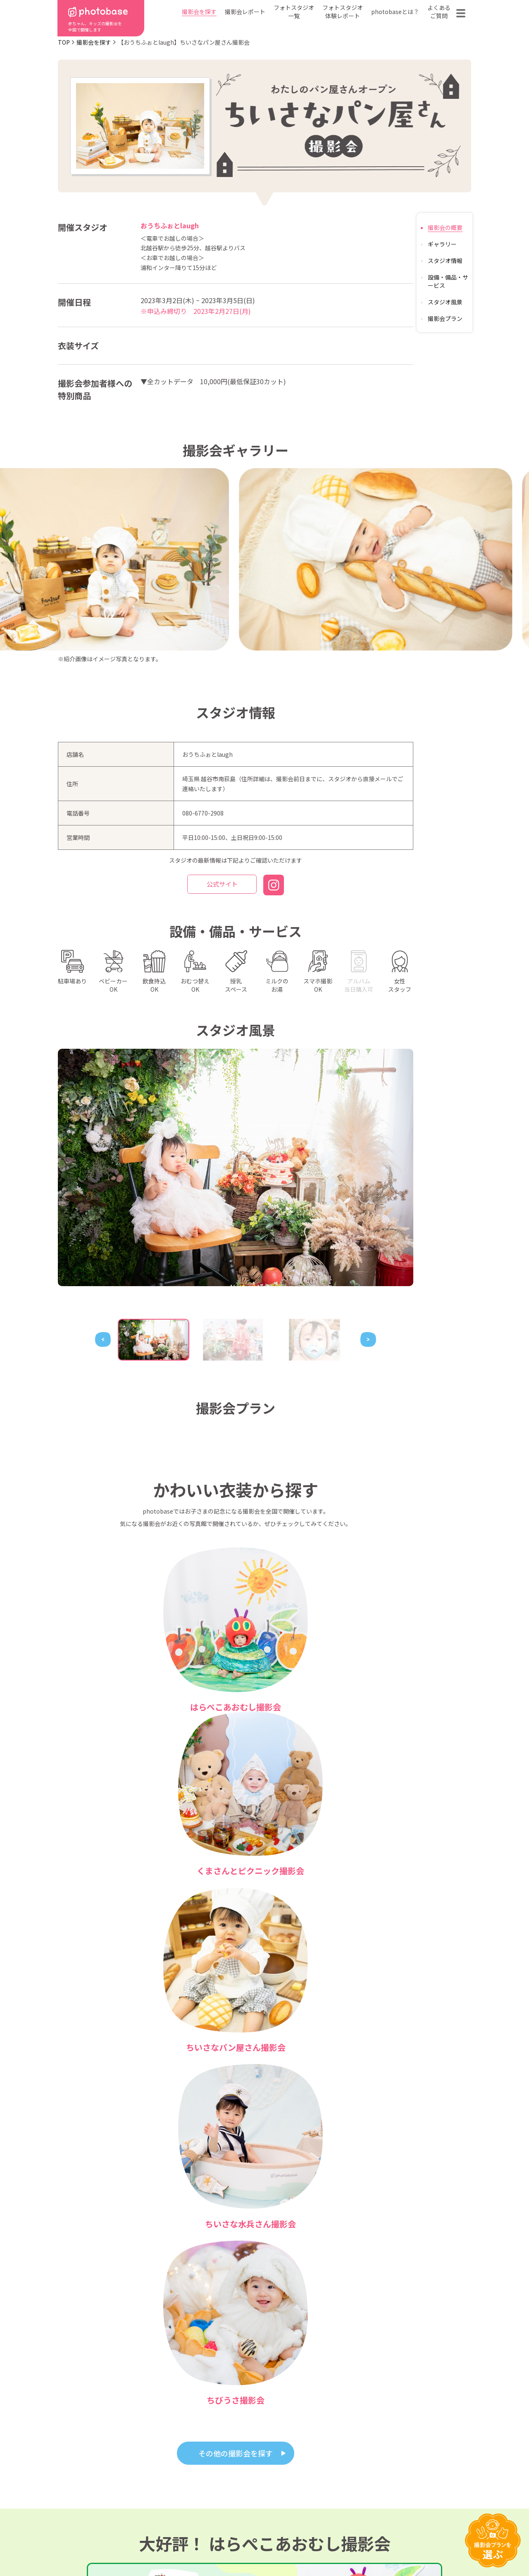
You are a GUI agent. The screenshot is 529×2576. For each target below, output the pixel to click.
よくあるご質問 (438, 11)
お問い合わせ (420, 2488)
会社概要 (268, 2501)
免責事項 (341, 2544)
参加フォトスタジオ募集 (418, 2544)
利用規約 (90, 2544)
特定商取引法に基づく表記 (170, 2544)
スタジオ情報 (445, 260)
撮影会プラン (445, 318)
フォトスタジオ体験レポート (342, 11)
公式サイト (221, 885)
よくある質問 (360, 2488)
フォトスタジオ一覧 (294, 11)
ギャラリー (442, 244)
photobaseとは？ (395, 11)
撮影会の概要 (445, 227)
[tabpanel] (235, 1167)
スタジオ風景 (445, 302)
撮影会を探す (199, 11)
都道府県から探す (207, 2476)
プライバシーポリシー (267, 2544)
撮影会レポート (245, 11)
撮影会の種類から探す (213, 2488)
